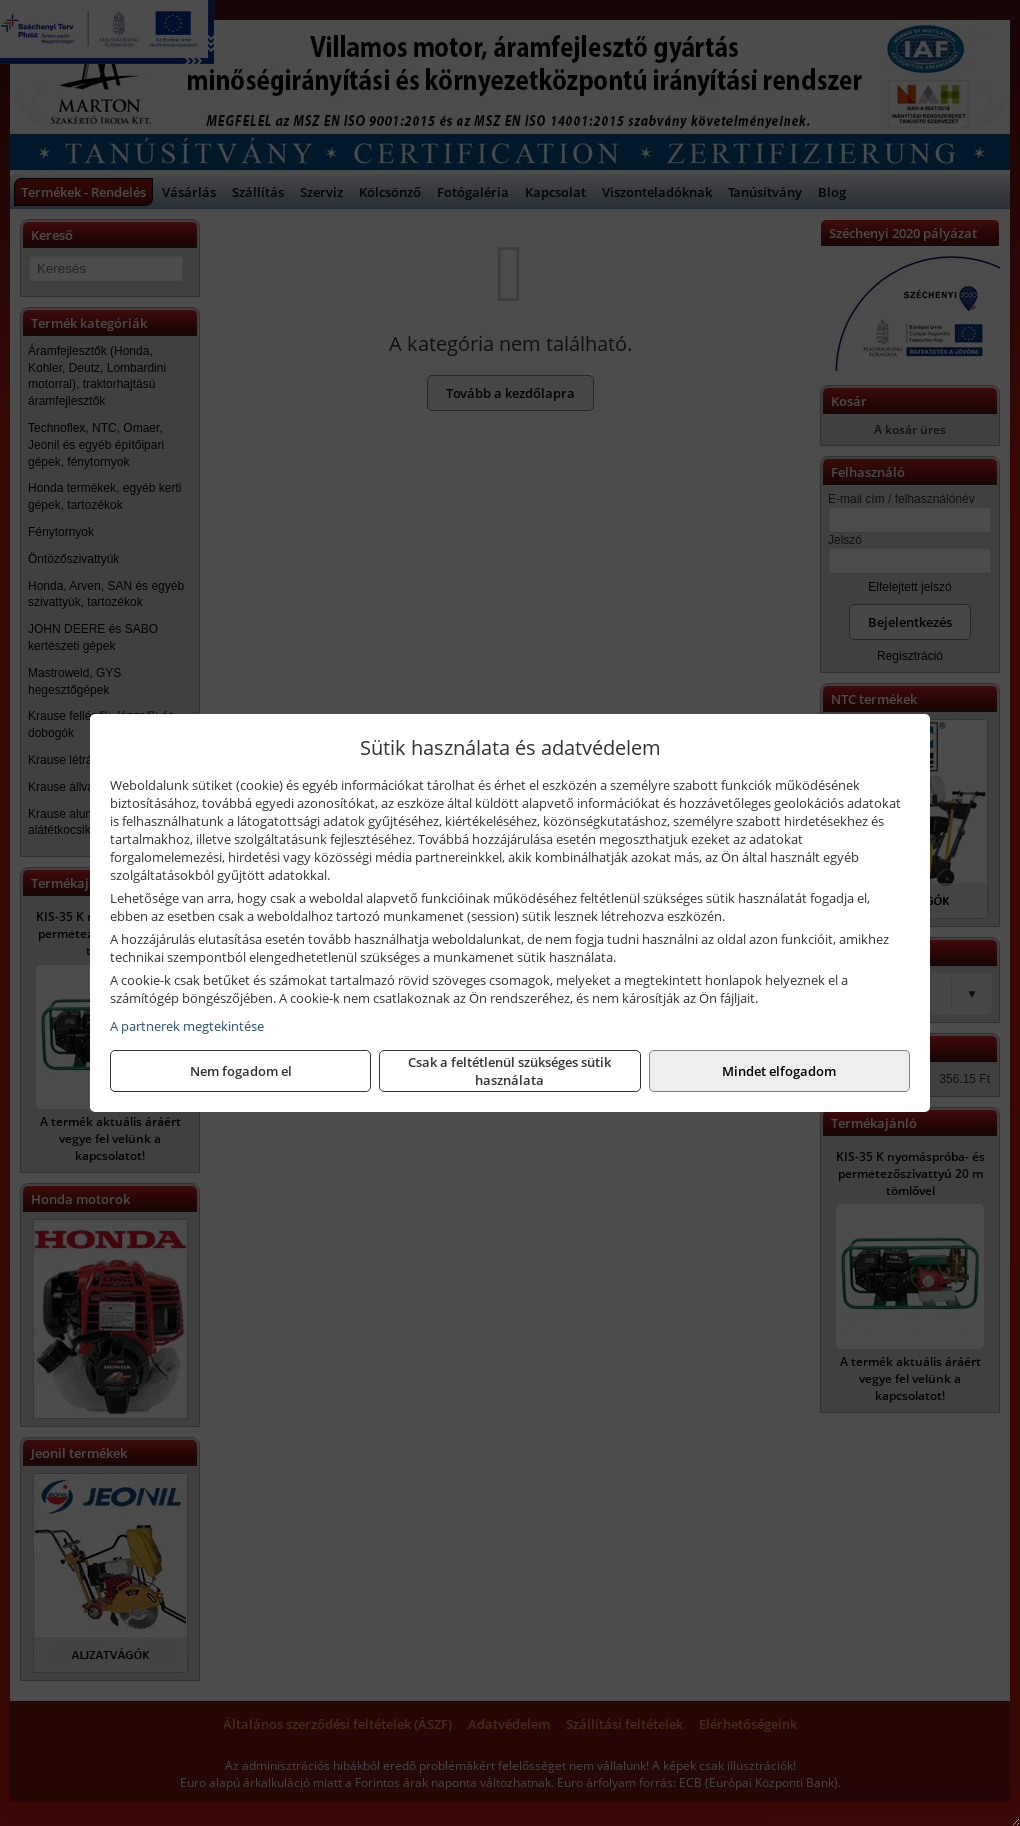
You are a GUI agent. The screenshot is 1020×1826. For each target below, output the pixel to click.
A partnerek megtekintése (187, 1026)
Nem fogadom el (241, 1071)
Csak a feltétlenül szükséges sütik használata (509, 1071)
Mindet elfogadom (779, 1071)
